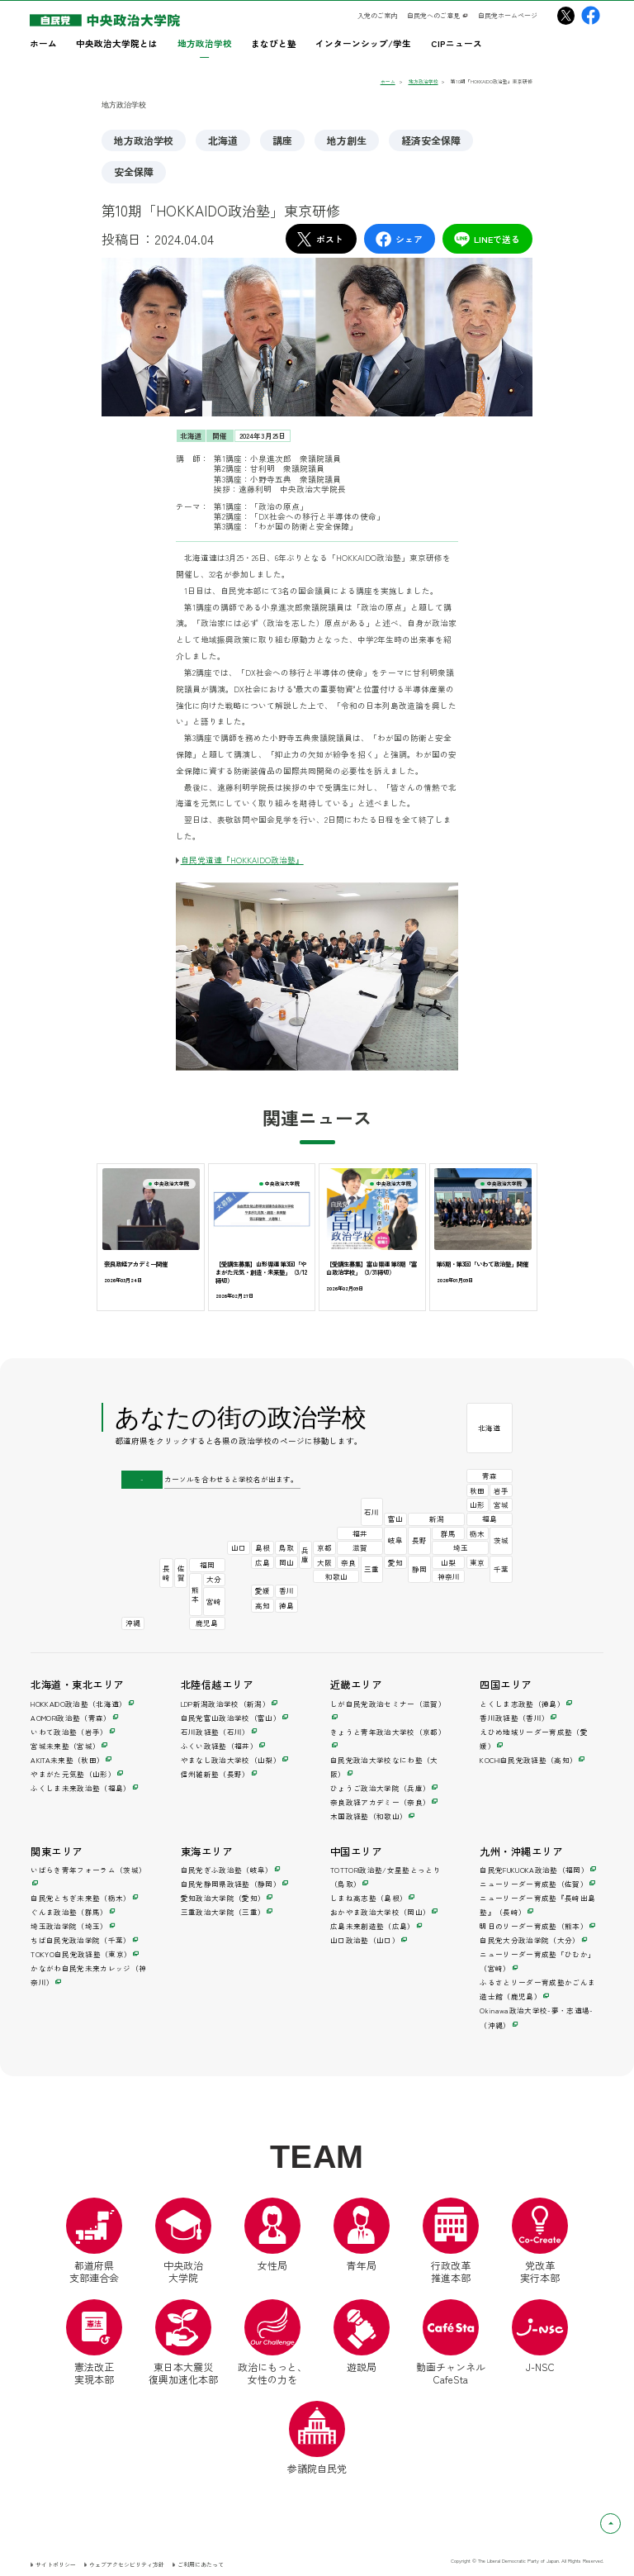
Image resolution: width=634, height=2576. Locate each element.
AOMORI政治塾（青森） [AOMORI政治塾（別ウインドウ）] (71, 1718)
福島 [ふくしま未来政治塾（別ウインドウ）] (489, 1518)
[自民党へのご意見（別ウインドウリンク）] (438, 16)
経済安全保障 (431, 140)
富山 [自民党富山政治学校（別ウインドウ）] (395, 1518)
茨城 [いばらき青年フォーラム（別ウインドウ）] (501, 1540)
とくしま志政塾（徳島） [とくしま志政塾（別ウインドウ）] (522, 1704)
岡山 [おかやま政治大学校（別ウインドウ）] (286, 1562)
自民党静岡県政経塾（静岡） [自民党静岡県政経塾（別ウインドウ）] (231, 1884)
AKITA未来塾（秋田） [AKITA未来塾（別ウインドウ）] (67, 1760)
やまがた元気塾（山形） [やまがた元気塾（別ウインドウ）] (73, 1774)
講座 (282, 140)
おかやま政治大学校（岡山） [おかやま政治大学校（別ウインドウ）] (380, 1912)
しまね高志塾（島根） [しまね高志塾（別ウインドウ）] (368, 1898)
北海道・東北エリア (77, 1684)
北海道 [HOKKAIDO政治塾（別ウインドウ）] (489, 1428)
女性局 (272, 2235)
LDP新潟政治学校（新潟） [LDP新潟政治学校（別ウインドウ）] (225, 1704)
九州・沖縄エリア (521, 1851)
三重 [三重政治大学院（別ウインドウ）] (371, 1569)
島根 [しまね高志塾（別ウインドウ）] (262, 1547)
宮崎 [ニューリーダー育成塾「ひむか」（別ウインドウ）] (213, 1601)
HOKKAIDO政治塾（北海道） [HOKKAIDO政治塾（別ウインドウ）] (78, 1704)
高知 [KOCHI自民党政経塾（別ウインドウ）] (262, 1605)
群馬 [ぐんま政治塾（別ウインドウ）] (448, 1533)
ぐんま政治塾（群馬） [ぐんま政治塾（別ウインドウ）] (69, 1912)
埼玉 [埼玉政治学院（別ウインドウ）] (460, 1547)
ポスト (319, 239)
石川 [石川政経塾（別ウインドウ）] (371, 1512)
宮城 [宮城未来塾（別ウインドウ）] (501, 1504)
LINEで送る (486, 239)
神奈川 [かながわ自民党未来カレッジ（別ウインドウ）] (449, 1576)
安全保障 (134, 171)
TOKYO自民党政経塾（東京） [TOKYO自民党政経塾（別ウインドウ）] (81, 1954)
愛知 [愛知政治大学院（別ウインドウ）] (395, 1562)
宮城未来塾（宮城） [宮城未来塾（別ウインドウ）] (65, 1746)
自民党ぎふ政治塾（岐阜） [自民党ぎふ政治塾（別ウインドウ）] (227, 1870)
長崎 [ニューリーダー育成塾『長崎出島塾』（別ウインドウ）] (166, 1572)
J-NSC (540, 2336)
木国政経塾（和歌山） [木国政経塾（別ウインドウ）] (368, 1816)
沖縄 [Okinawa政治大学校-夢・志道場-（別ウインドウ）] (132, 1623)
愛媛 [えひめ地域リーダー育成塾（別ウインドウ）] (262, 1590)
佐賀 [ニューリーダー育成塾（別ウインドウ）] (181, 1572)
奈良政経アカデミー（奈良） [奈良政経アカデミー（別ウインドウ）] (380, 1802)
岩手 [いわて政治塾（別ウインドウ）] (501, 1490)
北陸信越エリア (217, 1684)
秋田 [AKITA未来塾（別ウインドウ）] (477, 1490)
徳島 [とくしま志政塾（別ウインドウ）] (286, 1605)
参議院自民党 (317, 2438)
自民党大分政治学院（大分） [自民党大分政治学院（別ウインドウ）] (530, 1940)
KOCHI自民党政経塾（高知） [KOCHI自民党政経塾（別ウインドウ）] (528, 1760)
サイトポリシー (55, 2564)
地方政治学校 (143, 140)
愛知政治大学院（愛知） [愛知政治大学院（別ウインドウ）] (223, 1898)
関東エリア (56, 1851)
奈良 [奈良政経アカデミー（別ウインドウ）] (348, 1562)
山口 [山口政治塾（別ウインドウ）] (238, 1547)
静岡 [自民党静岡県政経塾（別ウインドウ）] (419, 1569)
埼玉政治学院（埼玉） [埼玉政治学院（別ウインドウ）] (69, 1926)
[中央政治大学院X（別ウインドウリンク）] (566, 15)
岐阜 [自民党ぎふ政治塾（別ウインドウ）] (395, 1540)
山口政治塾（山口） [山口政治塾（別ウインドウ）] (365, 1940)
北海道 (223, 140)
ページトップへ (620, 2522)
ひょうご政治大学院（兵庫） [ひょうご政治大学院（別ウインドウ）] (380, 1788)
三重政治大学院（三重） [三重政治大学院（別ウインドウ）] (223, 1912)
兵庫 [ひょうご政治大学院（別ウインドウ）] (305, 1554)
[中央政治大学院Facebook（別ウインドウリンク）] (590, 15)
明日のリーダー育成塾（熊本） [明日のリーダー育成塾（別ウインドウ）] (534, 1926)
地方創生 (347, 140)
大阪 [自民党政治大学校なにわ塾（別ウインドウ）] (324, 1562)
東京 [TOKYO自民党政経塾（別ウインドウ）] (477, 1562)
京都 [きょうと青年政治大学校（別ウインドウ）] (324, 1547)
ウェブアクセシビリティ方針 (126, 2564)
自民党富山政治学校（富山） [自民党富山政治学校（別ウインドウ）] (231, 1718)
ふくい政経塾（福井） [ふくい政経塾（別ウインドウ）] (219, 1746)
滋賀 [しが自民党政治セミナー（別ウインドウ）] (359, 1547)
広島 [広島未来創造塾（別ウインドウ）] (262, 1562)
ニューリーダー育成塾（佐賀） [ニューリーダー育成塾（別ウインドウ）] (534, 1884)
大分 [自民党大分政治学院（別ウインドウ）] (213, 1579)
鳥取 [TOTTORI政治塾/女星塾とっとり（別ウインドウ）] (286, 1547)
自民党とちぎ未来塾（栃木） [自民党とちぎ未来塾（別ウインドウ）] (80, 1898)
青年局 (362, 2235)
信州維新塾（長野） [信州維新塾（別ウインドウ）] (215, 1774)
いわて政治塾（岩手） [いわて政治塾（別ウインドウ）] (69, 1732)
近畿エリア (355, 1684)
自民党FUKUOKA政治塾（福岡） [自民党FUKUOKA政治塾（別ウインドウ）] (534, 1870)
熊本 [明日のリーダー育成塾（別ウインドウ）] (195, 1594)
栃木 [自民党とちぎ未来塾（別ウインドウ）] (477, 1533)
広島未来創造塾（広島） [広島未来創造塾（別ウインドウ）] (372, 1926)
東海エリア (206, 1851)
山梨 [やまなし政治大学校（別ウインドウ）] (448, 1562)
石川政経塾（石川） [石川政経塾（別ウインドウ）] (215, 1732)
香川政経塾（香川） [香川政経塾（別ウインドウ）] (514, 1718)
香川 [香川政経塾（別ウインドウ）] (286, 1590)
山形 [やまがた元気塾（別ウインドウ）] (477, 1504)
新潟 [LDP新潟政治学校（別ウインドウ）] (436, 1518)
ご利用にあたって (200, 2564)
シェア (399, 239)
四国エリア (505, 1684)
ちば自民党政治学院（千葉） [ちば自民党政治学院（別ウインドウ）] (80, 1940)
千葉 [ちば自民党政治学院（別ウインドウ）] (501, 1569)
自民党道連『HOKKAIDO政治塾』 (242, 860)
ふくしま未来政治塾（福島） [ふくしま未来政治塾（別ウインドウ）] (80, 1788)
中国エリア (355, 1851)
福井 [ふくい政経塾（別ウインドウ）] (359, 1533)
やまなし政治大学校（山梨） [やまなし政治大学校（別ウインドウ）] (231, 1760)
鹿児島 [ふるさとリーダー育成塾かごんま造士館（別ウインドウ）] (207, 1623)
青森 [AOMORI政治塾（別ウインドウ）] (489, 1475)
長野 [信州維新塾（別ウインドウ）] (419, 1540)
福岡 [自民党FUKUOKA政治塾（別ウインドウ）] (207, 1565)
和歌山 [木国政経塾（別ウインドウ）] (336, 1576)
